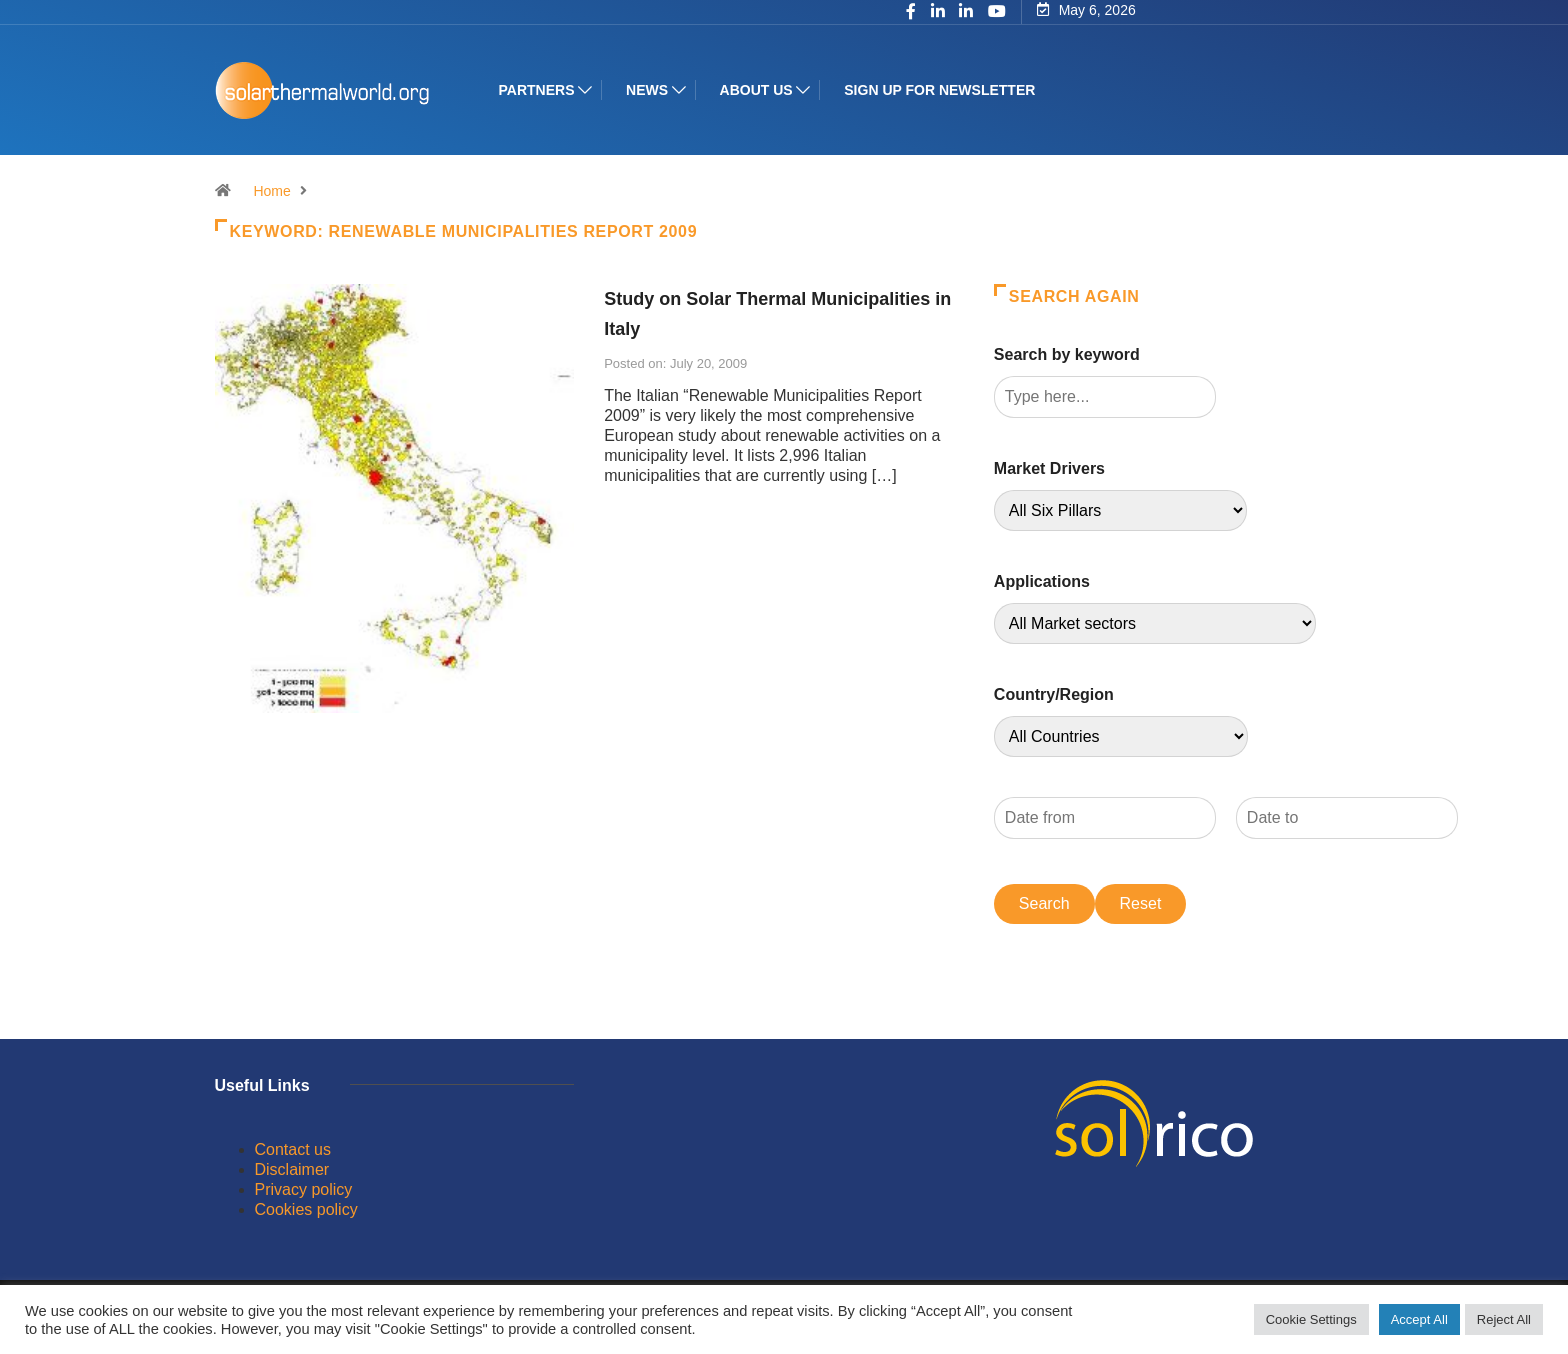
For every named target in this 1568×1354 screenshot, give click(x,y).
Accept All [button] (1419, 1319)
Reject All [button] (1504, 1319)
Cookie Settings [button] (1311, 1319)
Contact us (293, 1149)
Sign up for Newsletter (939, 90)
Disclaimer (292, 1169)
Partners (537, 90)
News (647, 90)
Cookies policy (306, 1209)
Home (271, 191)
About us (756, 90)
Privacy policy (304, 1189)
